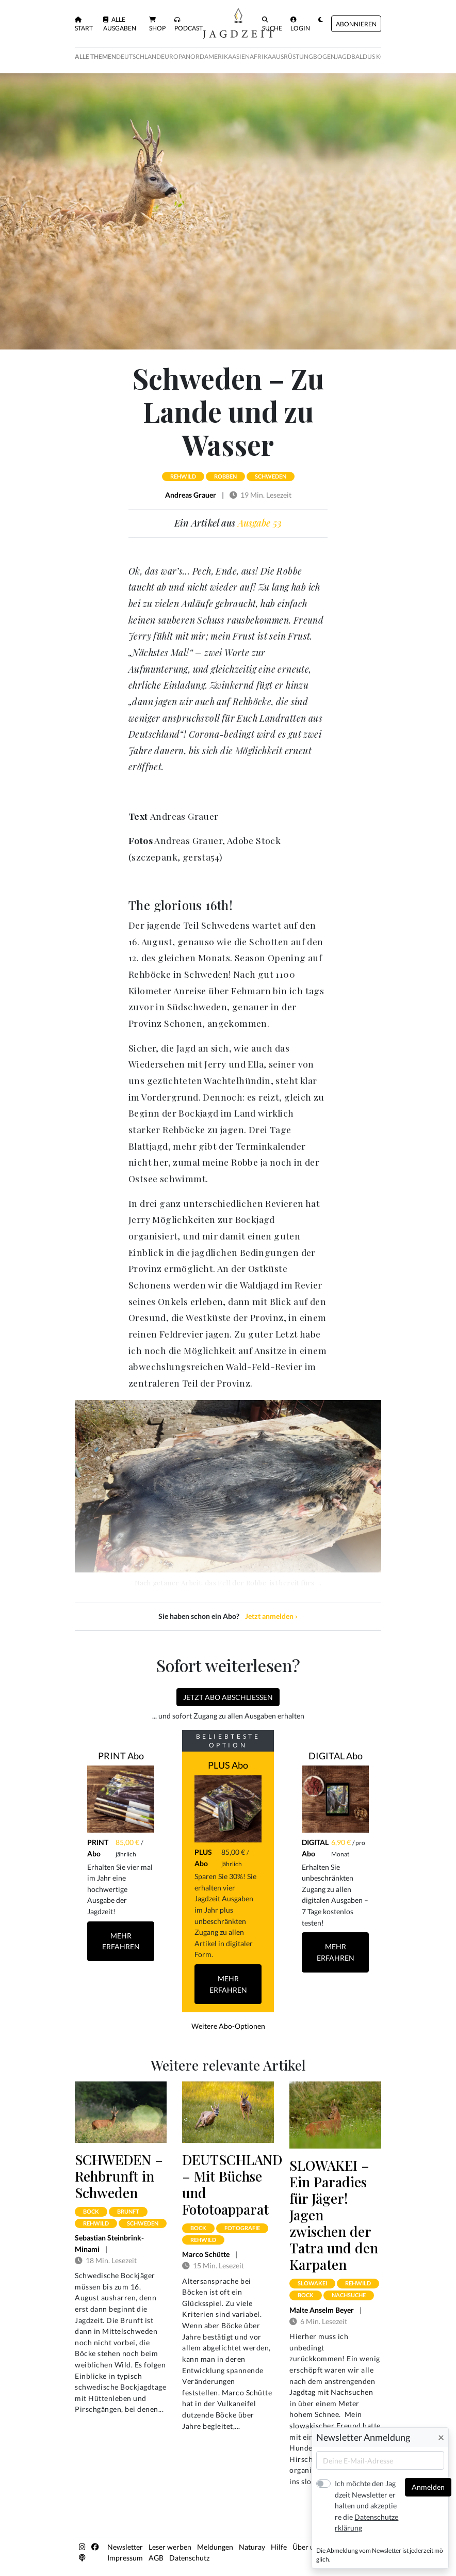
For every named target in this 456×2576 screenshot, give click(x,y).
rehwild (183, 476)
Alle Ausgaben (119, 23)
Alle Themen (95, 56)
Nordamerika (209, 56)
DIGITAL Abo (335, 1755)
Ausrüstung (292, 56)
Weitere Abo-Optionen (228, 2026)
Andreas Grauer (190, 494)
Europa (173, 56)
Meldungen (215, 2546)
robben (225, 476)
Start (84, 24)
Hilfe (279, 2546)
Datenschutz (189, 2557)
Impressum (125, 2557)
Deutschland (138, 56)
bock (91, 2211)
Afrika (261, 56)
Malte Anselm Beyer (321, 2309)
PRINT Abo (121, 1755)
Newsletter (125, 2546)
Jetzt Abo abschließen (228, 1697)
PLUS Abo (228, 1765)
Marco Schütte (206, 2254)
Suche (272, 24)
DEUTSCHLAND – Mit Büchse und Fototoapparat (232, 2184)
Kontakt (340, 2546)
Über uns (306, 2546)
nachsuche (349, 2295)
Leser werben (170, 2546)
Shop (157, 24)
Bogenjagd (332, 56)
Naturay (252, 2546)
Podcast (188, 24)
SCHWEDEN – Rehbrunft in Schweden (119, 2176)
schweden (270, 476)
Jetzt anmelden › (271, 1616)
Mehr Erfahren (121, 1941)
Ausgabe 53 (260, 523)
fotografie (242, 2227)
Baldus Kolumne (379, 56)
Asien (241, 56)
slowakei (312, 2283)
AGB (156, 2557)
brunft (128, 2211)
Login (300, 24)
